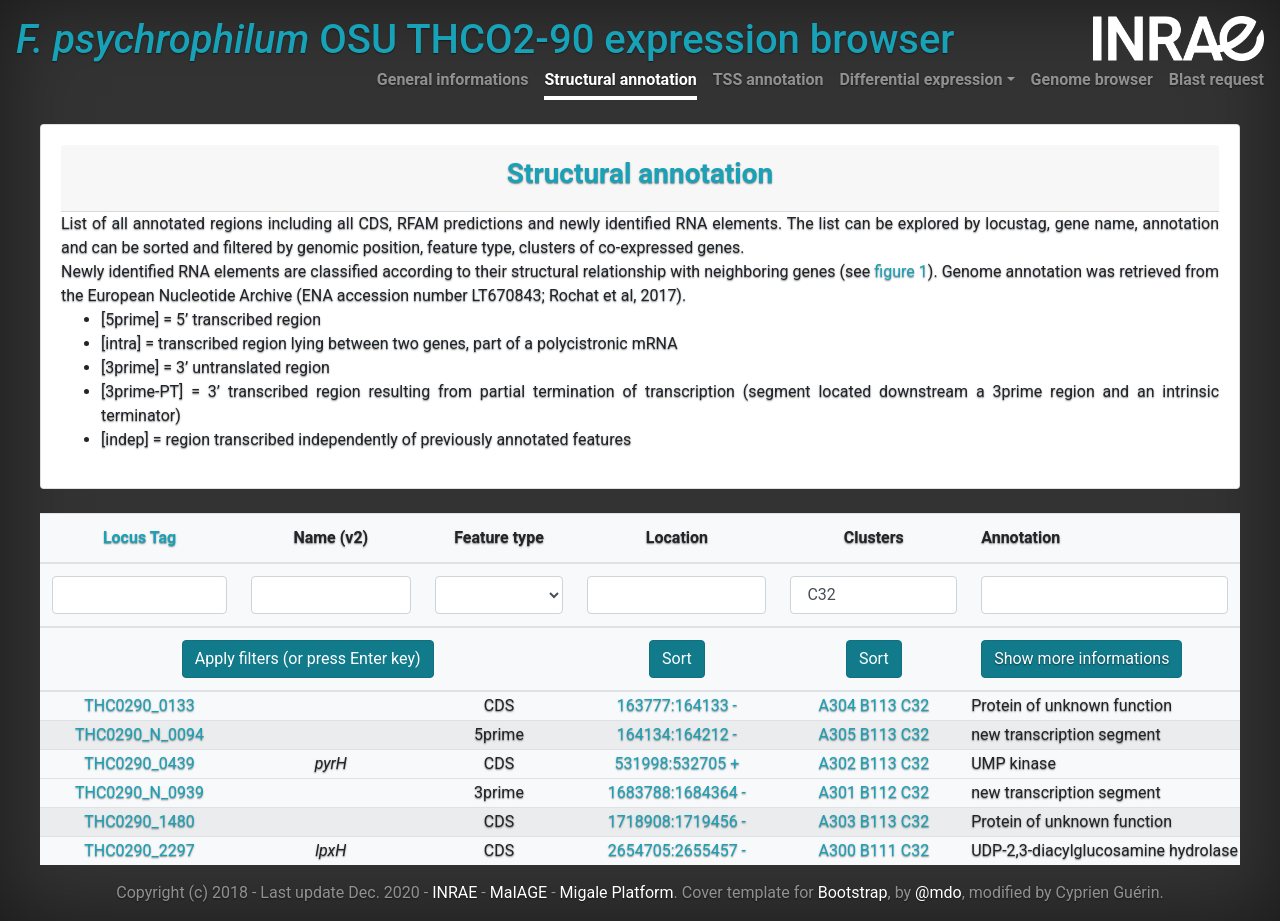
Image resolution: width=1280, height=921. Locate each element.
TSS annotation (768, 79)
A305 (836, 734)
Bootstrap (853, 892)
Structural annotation (620, 79)
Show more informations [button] (1081, 658)
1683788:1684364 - (677, 792)
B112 (878, 792)
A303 (836, 821)
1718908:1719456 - (677, 821)
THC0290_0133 (139, 705)
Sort (677, 658)
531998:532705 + (677, 763)
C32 (915, 705)
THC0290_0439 (139, 763)
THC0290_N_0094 (139, 734)
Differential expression (920, 79)
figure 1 (900, 271)
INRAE (454, 892)
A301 (836, 792)
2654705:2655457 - (677, 850)
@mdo (938, 892)
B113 (878, 705)
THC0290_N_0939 (139, 792)
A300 (836, 850)
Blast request (1216, 79)
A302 (836, 763)
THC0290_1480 (139, 821)
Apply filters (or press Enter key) (308, 658)
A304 (836, 705)
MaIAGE (519, 892)
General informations (453, 79)
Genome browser (1092, 79)
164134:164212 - (677, 734)
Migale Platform (617, 892)
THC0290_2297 (139, 850)
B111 (878, 850)
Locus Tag (139, 537)
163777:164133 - (677, 705)
